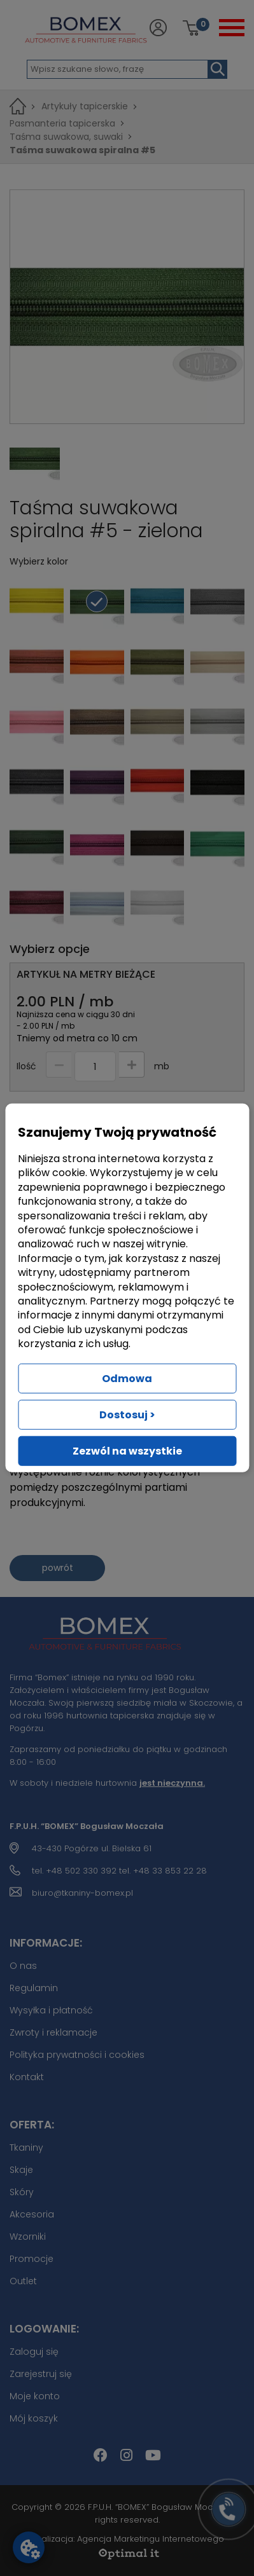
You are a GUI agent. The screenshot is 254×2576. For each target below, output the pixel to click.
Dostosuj (127, 1415)
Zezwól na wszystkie (127, 1451)
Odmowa (127, 1378)
